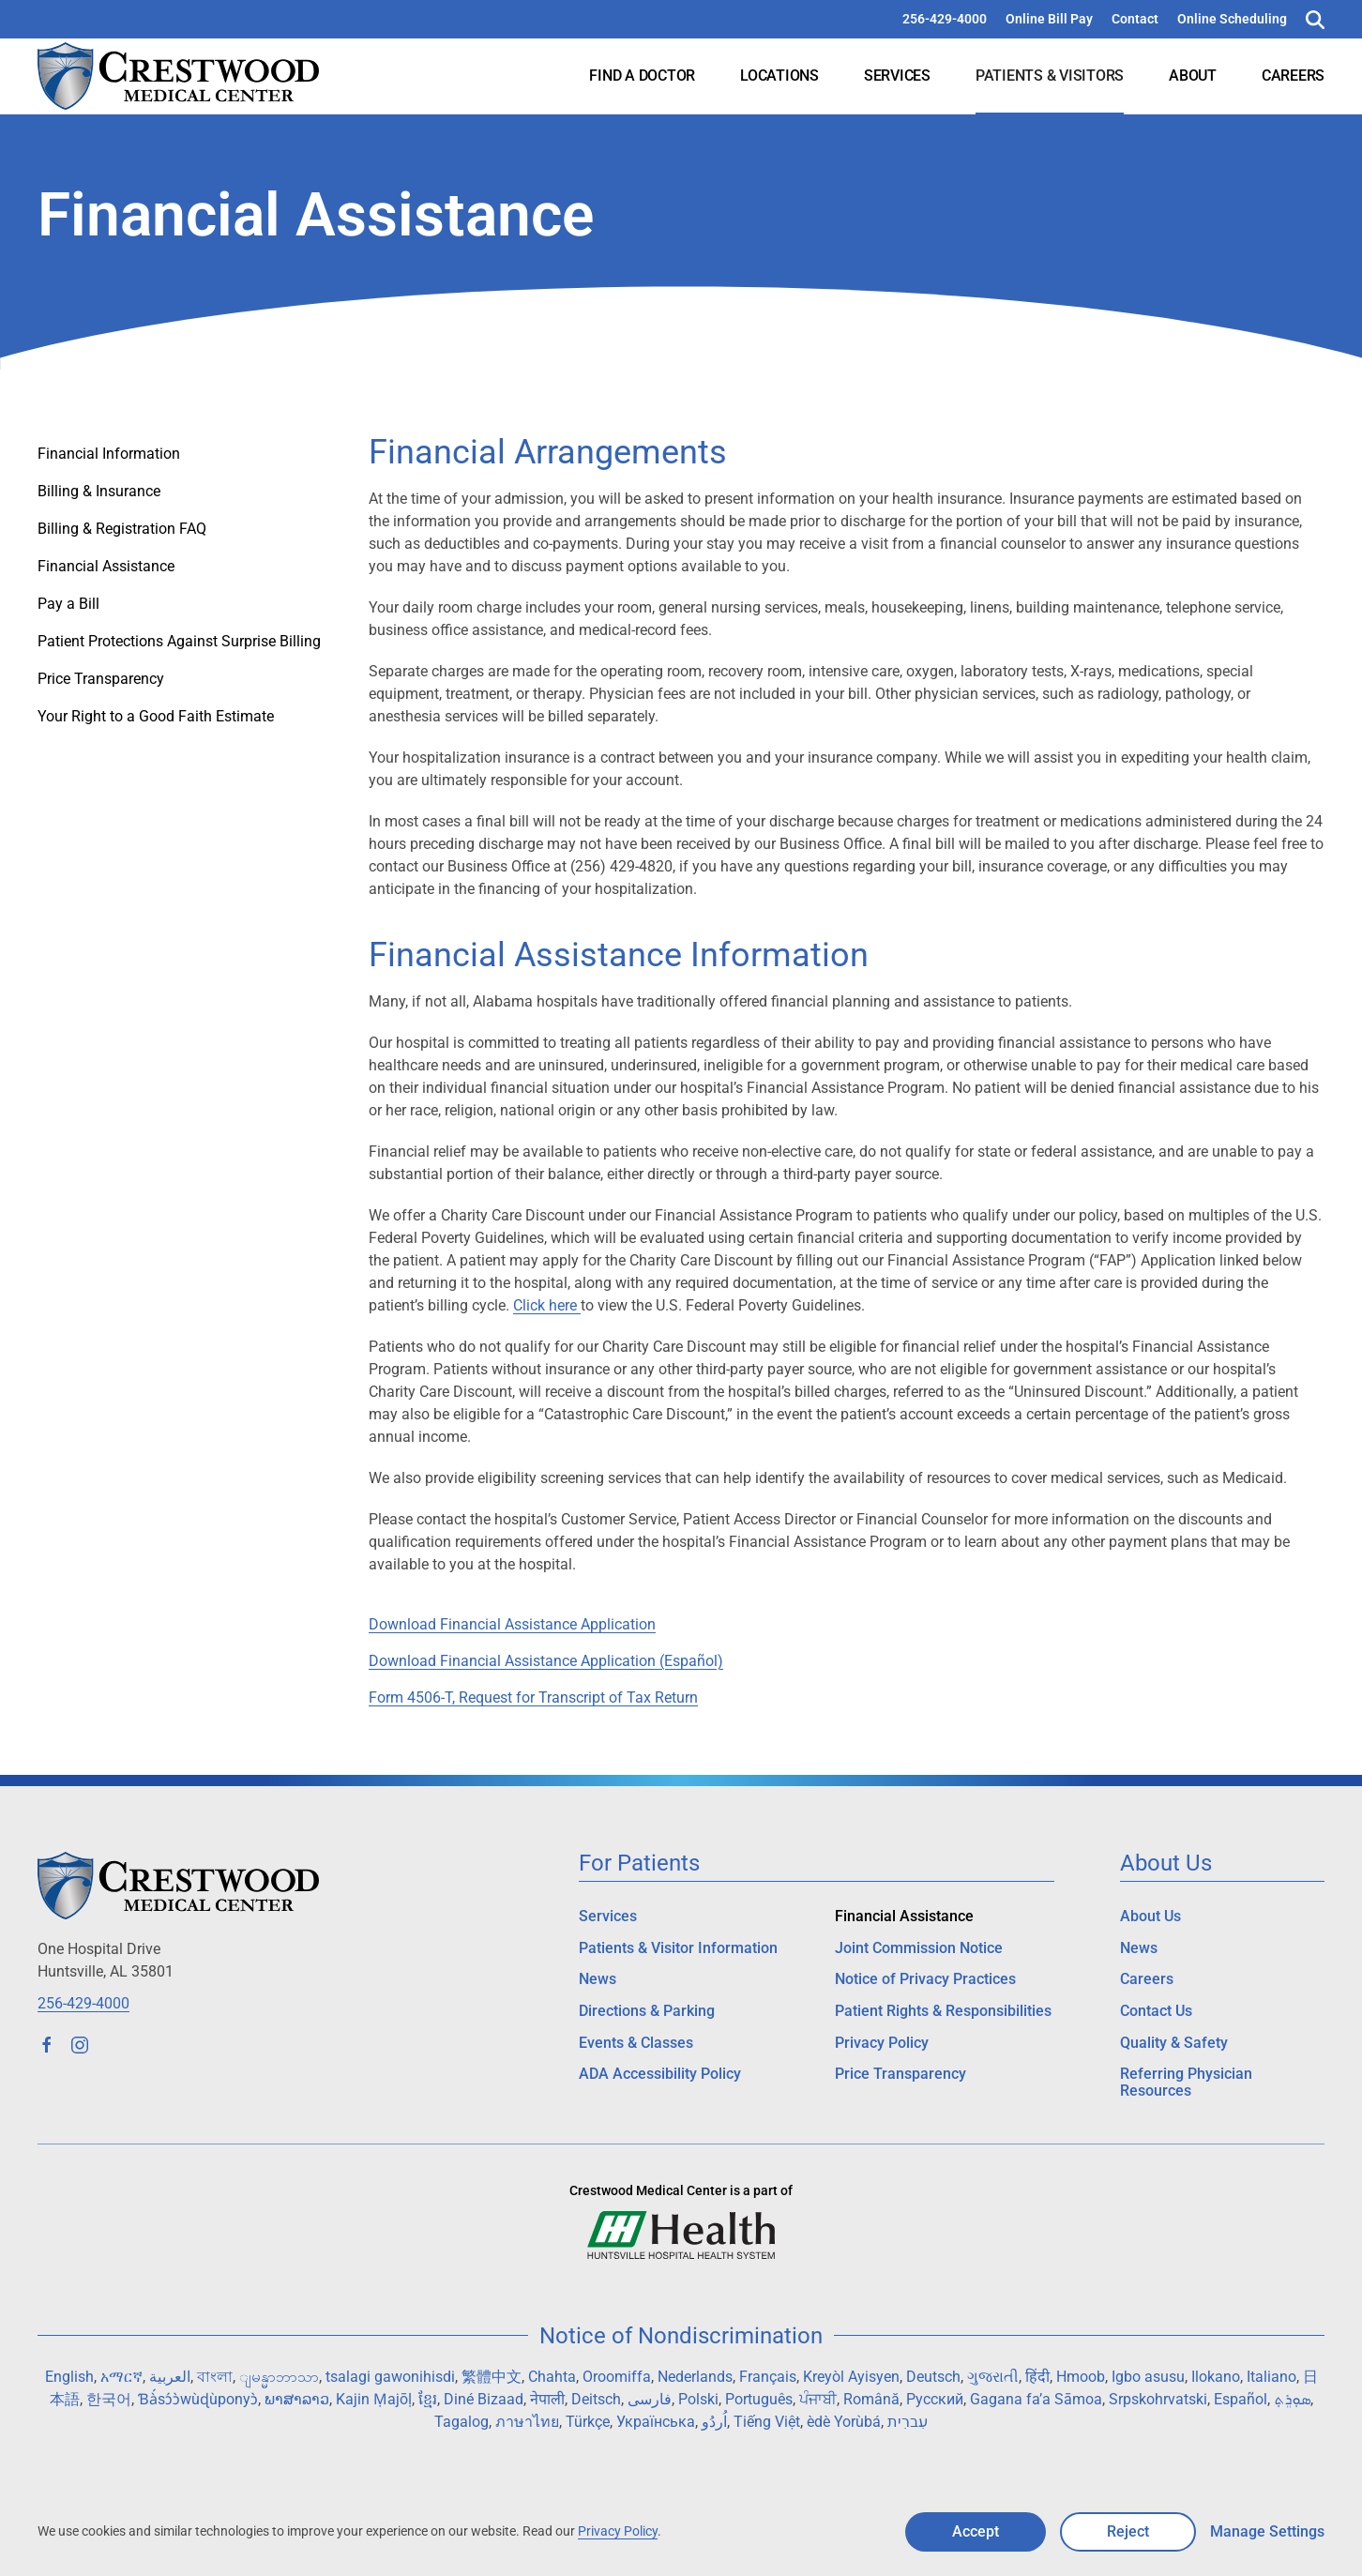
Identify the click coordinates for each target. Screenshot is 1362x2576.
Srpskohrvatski (1158, 2399)
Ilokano (1215, 2377)
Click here (547, 1305)
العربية (169, 2377)
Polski (698, 2399)
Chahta (552, 2377)
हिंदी (1037, 2377)
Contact (1135, 18)
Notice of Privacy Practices (925, 1979)
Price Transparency (101, 679)
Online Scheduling (1232, 18)
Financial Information (109, 453)
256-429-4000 (944, 18)
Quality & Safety (1174, 2043)
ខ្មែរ (427, 2399)
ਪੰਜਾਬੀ (818, 2399)
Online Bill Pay (1049, 18)
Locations (779, 75)
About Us (1150, 1916)
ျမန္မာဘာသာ (279, 2377)
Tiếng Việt (767, 2422)
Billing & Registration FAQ (122, 529)
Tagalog (461, 2422)
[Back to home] (178, 76)
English (69, 2377)
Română (871, 2399)
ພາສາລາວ (297, 2399)
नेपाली (547, 2399)
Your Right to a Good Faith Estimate (156, 716)
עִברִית (907, 2422)
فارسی (650, 2399)
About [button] (1193, 75)
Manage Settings (1267, 2531)
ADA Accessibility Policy (660, 2074)
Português (759, 2399)
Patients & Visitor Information (678, 1948)
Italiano (1271, 2377)
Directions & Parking (647, 2011)
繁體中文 (492, 2377)
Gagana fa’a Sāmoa (1036, 2399)
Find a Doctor (642, 75)
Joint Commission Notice (919, 1948)
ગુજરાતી (993, 2377)
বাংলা (215, 2377)
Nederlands (695, 2377)
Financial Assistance (106, 566)
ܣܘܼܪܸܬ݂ (1292, 2399)
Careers (1293, 75)
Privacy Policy (882, 2043)
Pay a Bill (68, 604)
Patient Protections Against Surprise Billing (179, 641)
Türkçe (588, 2422)
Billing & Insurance (99, 491)
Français (767, 2377)
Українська (655, 2422)
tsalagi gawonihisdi (390, 2377)
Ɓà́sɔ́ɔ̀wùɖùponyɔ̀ (198, 2399)
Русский (934, 2399)
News (597, 1979)
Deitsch (596, 2399)
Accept (975, 2531)
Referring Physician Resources (1186, 2082)
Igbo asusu (1148, 2377)
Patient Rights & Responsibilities (943, 2011)
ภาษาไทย (527, 2422)
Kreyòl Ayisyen (851, 2377)
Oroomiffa (617, 2377)
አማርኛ (121, 2377)
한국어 (108, 2399)
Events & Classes (636, 2043)
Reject (1128, 2531)
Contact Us (1156, 2011)
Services (897, 75)
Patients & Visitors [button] (1050, 75)
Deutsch (933, 2377)
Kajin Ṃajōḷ (374, 2399)
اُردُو (714, 2422)
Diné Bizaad (483, 2399)
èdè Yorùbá (844, 2422)
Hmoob (1080, 2377)
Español (1240, 2399)
